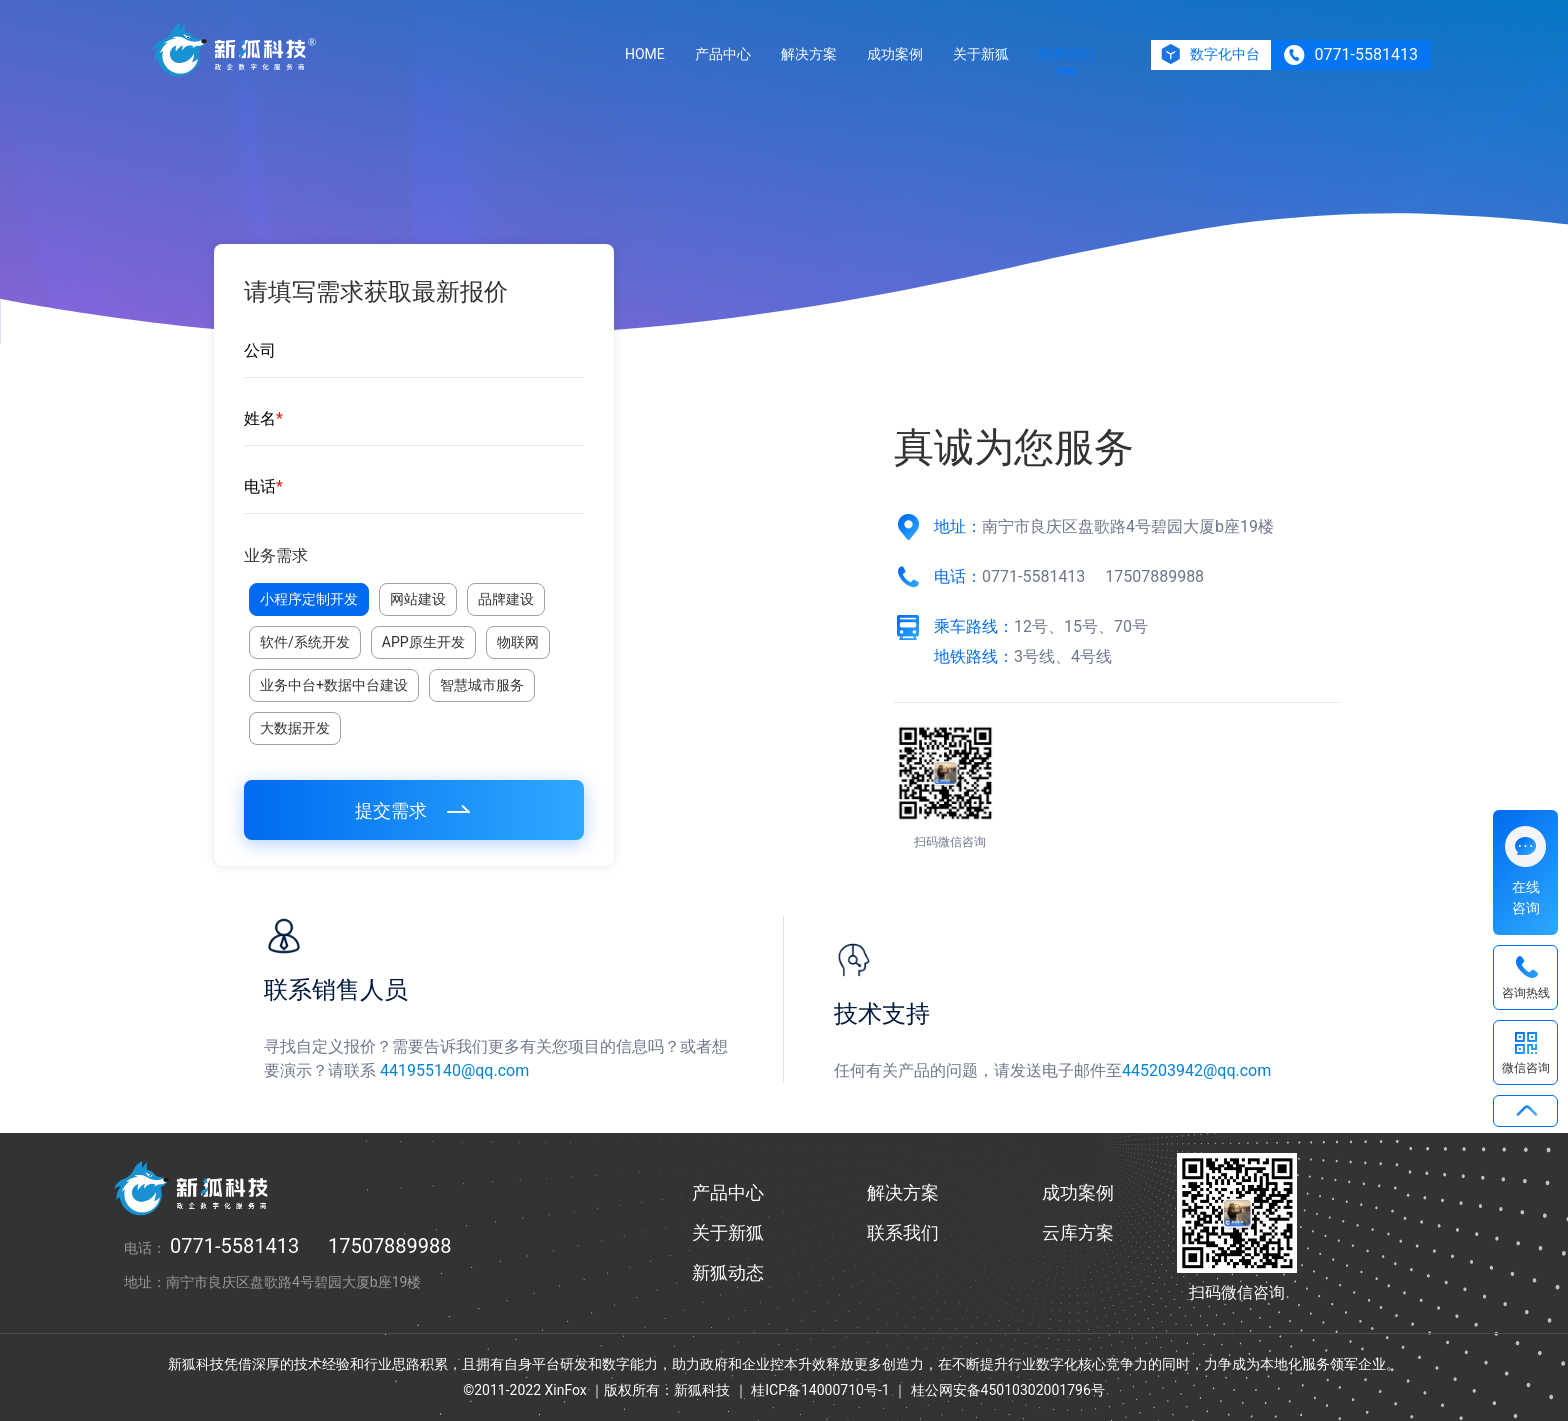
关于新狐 (981, 54)
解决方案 (809, 54)
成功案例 (895, 54)
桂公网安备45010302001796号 (1008, 1390)
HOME (645, 54)
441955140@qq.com (454, 1070)
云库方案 (1078, 1232)
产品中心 (723, 54)
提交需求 (414, 810)
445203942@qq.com (1196, 1070)
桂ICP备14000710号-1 (820, 1390)
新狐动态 (728, 1272)
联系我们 (1067, 54)
